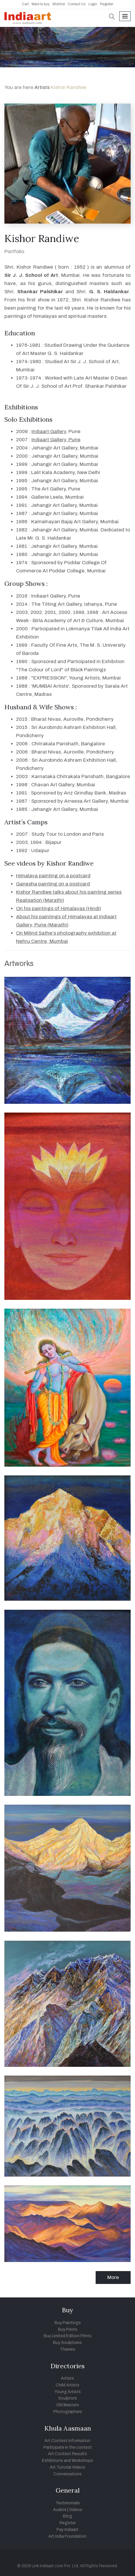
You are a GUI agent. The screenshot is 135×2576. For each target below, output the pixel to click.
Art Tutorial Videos (67, 2467)
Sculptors (67, 2398)
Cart (25, 4)
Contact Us (76, 4)
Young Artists (68, 2392)
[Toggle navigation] (125, 16)
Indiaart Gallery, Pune (55, 439)
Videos (75, 2510)
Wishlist (58, 4)
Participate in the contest (67, 2447)
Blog (67, 2516)
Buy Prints (67, 2329)
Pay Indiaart (67, 2529)
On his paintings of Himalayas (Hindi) (58, 908)
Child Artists (67, 2385)
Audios (59, 2510)
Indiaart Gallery (48, 431)
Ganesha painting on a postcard (53, 884)
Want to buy (40, 4)
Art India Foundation (67, 2536)
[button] (112, 17)
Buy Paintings (68, 2323)
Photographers (67, 2411)
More (113, 2277)
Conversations (67, 2474)
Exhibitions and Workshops (67, 2460)
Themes (67, 2349)
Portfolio (14, 251)
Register (106, 4)
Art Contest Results (67, 2454)
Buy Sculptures (67, 2342)
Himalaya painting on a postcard (53, 875)
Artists (42, 87)
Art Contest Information (67, 2440)
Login (92, 4)
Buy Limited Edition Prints (68, 2336)
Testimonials (67, 2503)
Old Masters (67, 2405)
